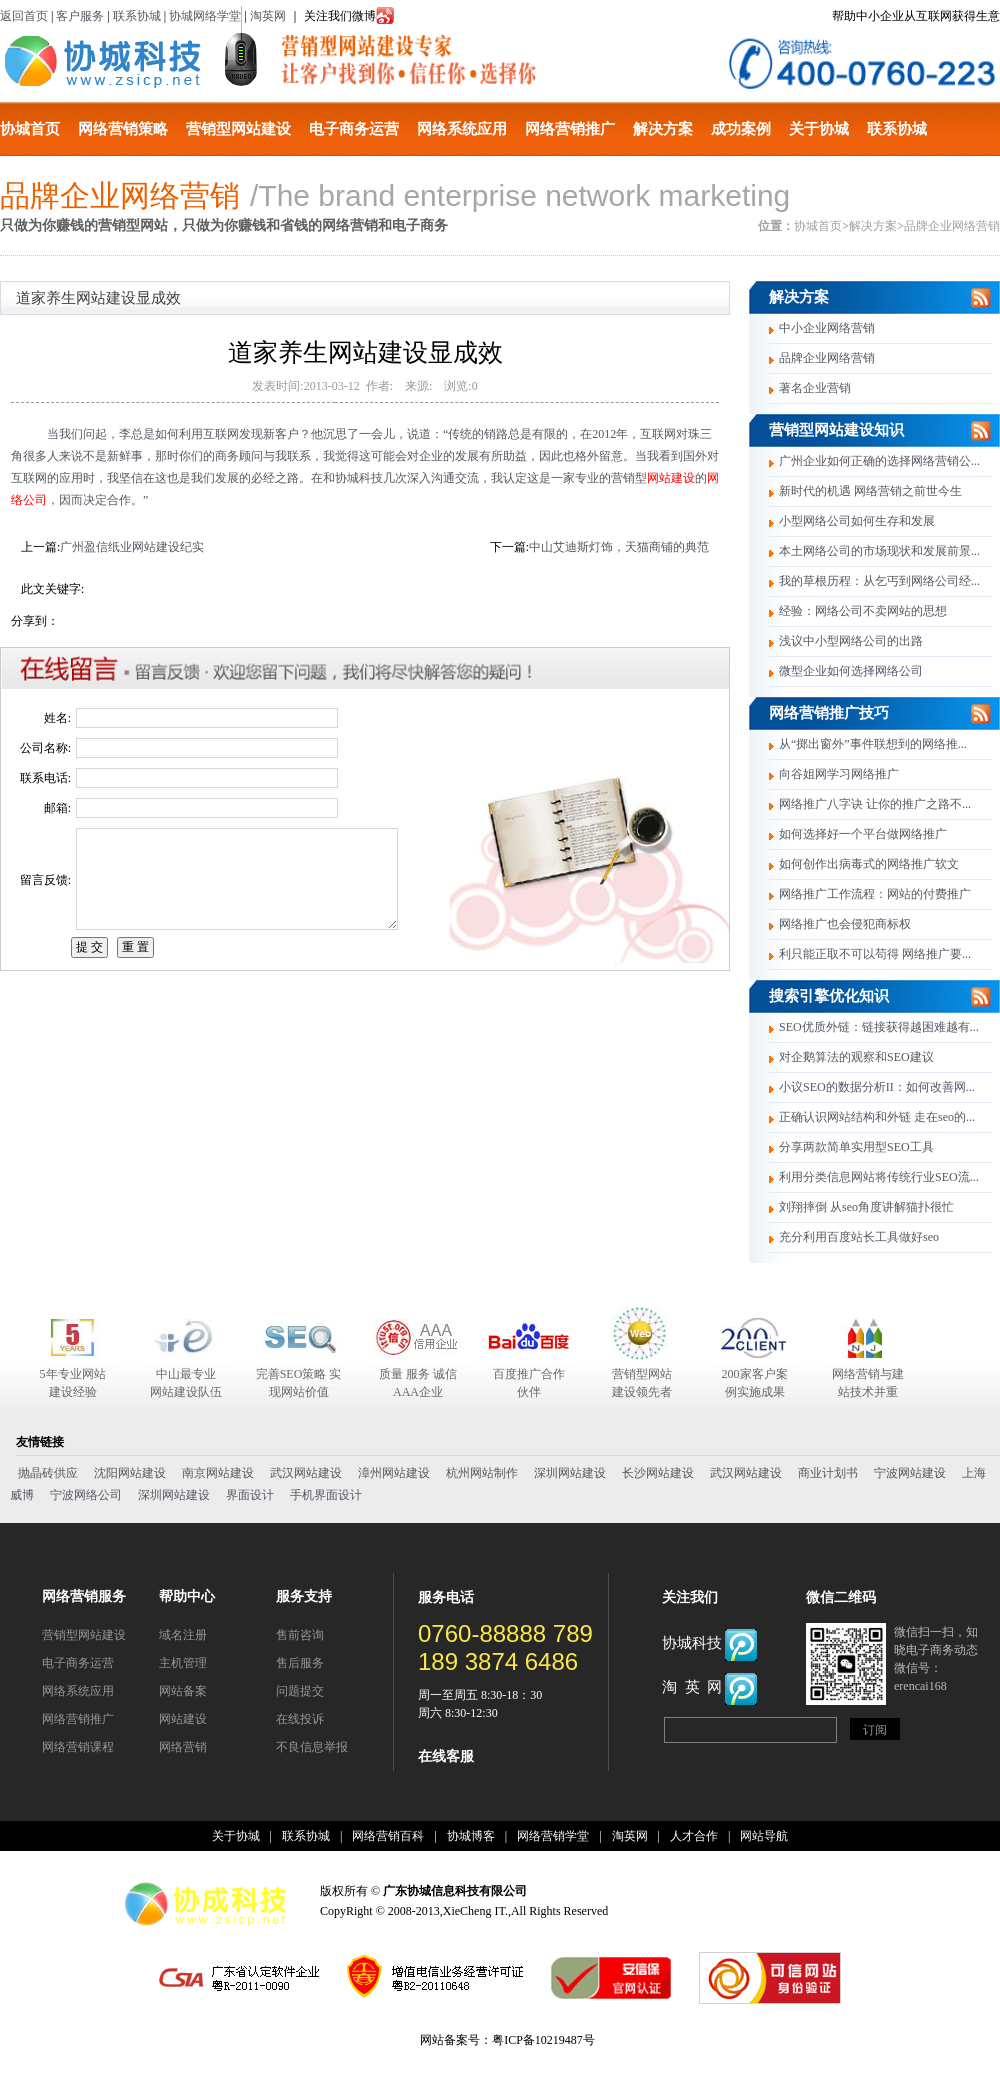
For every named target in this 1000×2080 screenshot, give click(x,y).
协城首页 (30, 129)
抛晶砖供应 (48, 1473)
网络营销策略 (123, 129)
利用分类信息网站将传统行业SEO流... (879, 1177)
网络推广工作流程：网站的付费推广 (875, 894)
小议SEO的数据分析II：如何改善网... (877, 1087)
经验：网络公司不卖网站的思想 (863, 611)
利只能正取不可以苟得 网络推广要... (875, 954)
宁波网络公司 (86, 1495)
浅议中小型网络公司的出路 (851, 641)
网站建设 (671, 478)
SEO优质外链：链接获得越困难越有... (879, 1027)
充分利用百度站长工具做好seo (859, 1237)
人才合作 (694, 1836)
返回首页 (24, 16)
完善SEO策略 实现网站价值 (299, 1383)
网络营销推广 (570, 129)
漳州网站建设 (394, 1473)
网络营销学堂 (553, 1836)
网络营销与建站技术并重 (868, 1383)
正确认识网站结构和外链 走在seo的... (877, 1117)
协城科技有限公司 (102, 61)
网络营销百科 (388, 1836)
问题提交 (300, 1691)
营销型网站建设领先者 (642, 1383)
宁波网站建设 (910, 1473)
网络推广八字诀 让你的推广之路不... (875, 804)
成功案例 (741, 129)
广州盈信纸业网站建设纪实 (132, 547)
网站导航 (764, 1836)
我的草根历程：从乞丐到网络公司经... (879, 581)
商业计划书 (828, 1473)
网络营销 (183, 1747)
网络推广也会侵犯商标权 (845, 924)
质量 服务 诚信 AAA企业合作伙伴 (418, 1384)
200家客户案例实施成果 (755, 1383)
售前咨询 (300, 1635)
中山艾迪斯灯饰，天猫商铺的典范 (619, 547)
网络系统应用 (462, 129)
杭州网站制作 (482, 1473)
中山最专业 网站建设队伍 (186, 1383)
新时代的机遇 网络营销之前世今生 (870, 491)
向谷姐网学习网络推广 (839, 774)
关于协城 (819, 129)
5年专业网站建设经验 (73, 1383)
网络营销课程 (78, 1747)
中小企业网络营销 (827, 328)
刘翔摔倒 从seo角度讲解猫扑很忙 (866, 1207)
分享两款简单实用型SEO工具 (856, 1147)
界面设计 (250, 1495)
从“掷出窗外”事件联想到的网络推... (873, 744)
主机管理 (183, 1663)
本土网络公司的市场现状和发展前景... (879, 551)
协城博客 (471, 1836)
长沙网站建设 (658, 1473)
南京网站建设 (218, 1473)
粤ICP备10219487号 (543, 2040)
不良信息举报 (312, 1747)
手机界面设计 (326, 1495)
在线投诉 (300, 1719)
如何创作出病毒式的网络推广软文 (869, 864)
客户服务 (80, 16)
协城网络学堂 (205, 16)
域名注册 (183, 1635)
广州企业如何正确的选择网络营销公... (879, 461)
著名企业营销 (815, 388)
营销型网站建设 (238, 129)
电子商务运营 (354, 129)
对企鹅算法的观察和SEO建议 (856, 1057)
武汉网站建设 (306, 1473)
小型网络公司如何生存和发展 (857, 521)
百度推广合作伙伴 (529, 1383)
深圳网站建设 (570, 1473)
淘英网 (268, 16)
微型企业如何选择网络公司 (851, 671)
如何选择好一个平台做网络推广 (863, 834)
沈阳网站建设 (130, 1473)
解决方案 (663, 129)
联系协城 (137, 16)
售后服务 (300, 1663)
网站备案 (183, 1691)
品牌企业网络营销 (952, 226)
